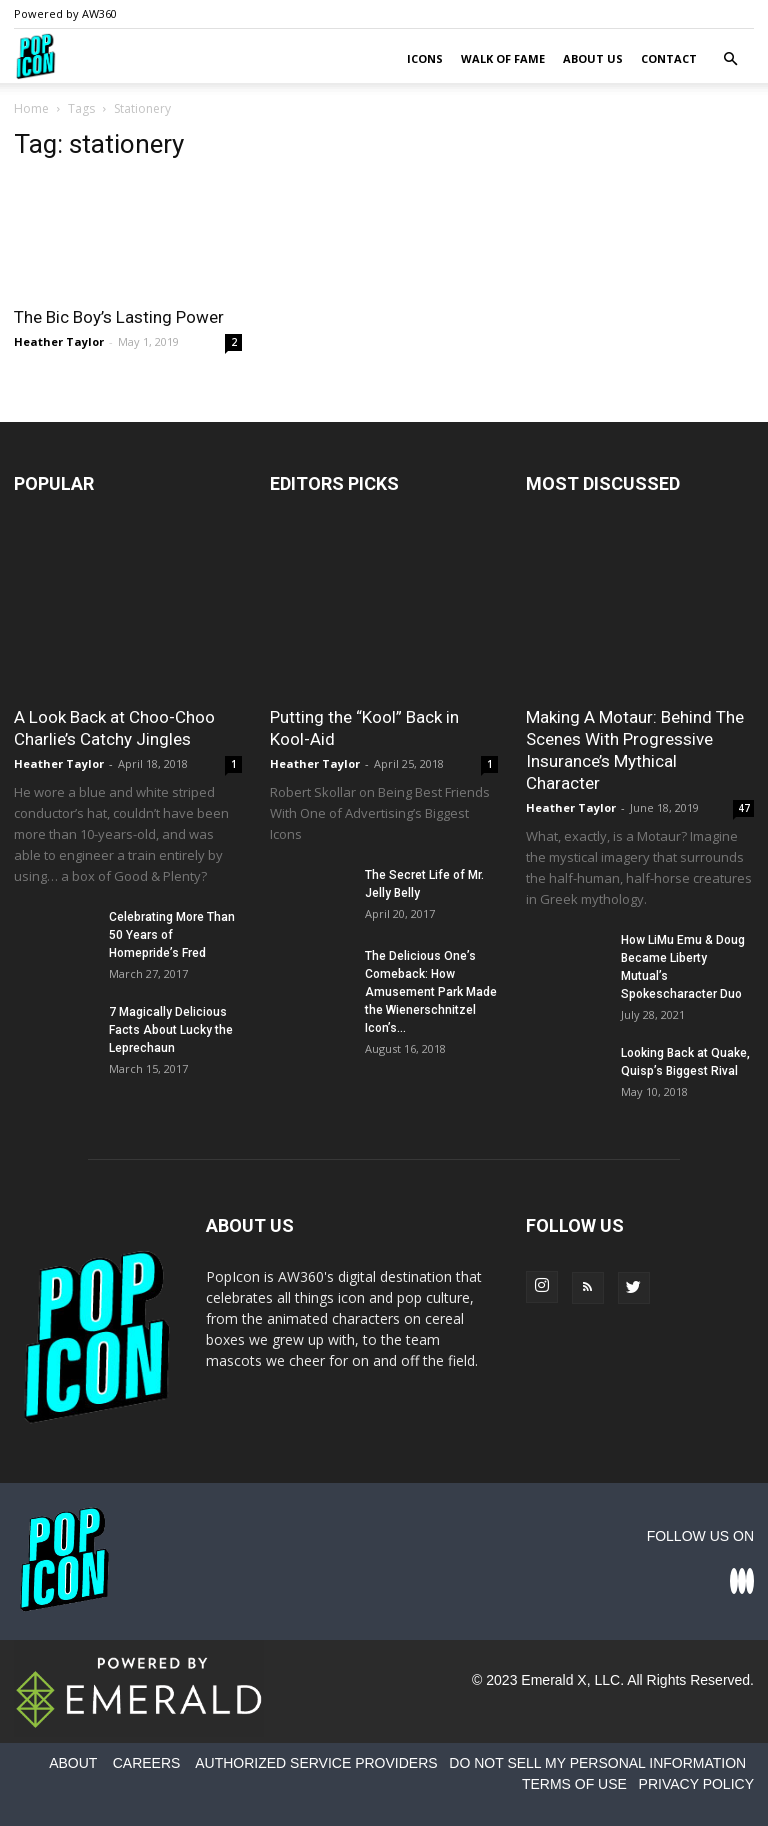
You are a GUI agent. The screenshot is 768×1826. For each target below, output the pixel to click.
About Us (593, 58)
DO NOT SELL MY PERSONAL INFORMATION (597, 1763)
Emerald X (553, 1680)
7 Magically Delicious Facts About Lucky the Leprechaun (171, 1030)
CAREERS (147, 1763)
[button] (730, 59)
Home (31, 108)
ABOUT (73, 1763)
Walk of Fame (503, 58)
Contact (669, 58)
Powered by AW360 (65, 13)
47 (744, 808)
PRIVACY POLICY (696, 1784)
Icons (425, 58)
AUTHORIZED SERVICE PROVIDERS (316, 1763)
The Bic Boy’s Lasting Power (119, 317)
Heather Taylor (59, 341)
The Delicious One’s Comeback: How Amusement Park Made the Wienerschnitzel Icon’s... (431, 992)
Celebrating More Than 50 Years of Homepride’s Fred (172, 935)
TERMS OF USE (574, 1784)
